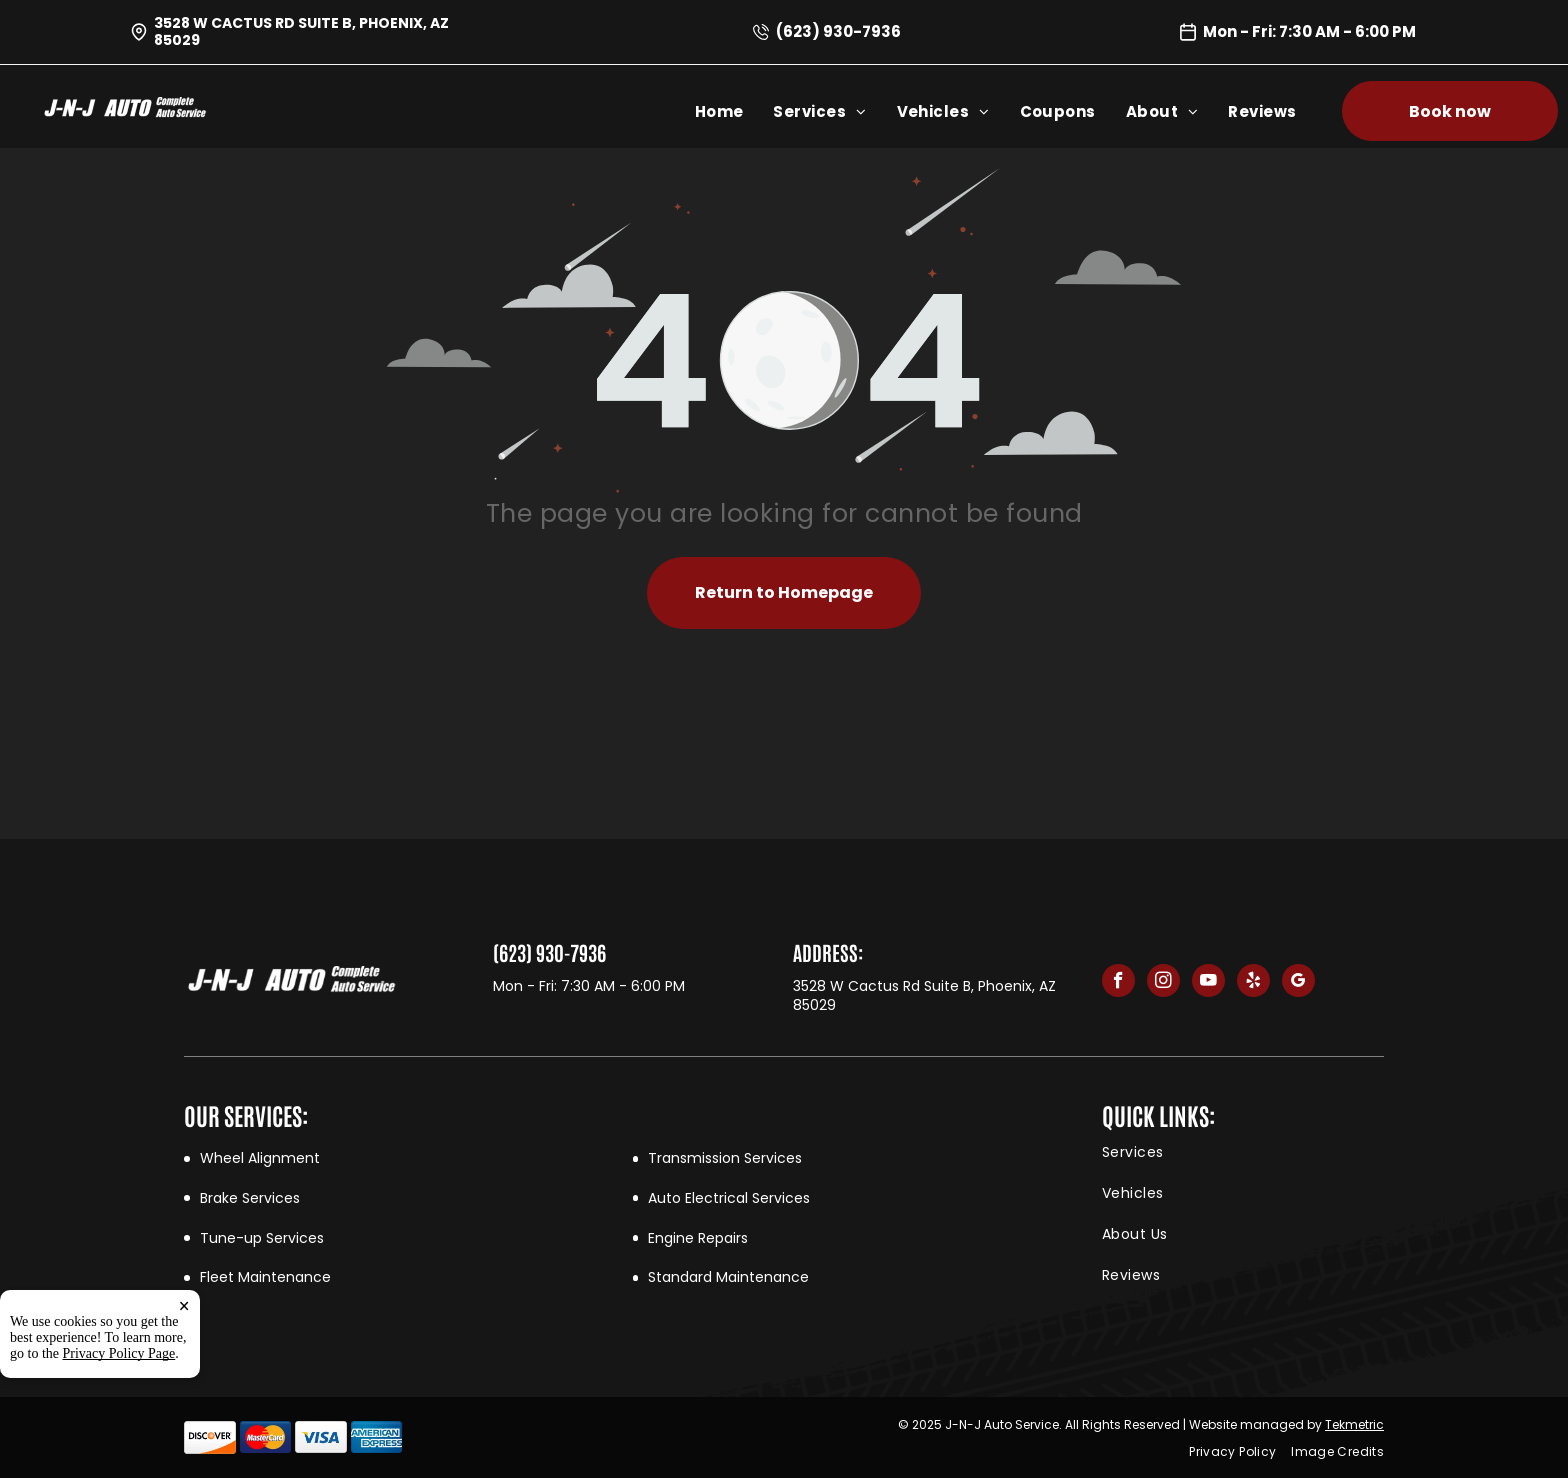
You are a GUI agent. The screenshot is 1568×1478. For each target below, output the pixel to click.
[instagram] (1163, 983)
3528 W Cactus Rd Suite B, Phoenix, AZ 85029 (301, 31)
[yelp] (1253, 983)
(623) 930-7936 (838, 31)
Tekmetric (1354, 1424)
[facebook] (1118, 983)
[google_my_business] (1298, 983)
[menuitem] (734, 111)
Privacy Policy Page (119, 1353)
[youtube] (1208, 983)
